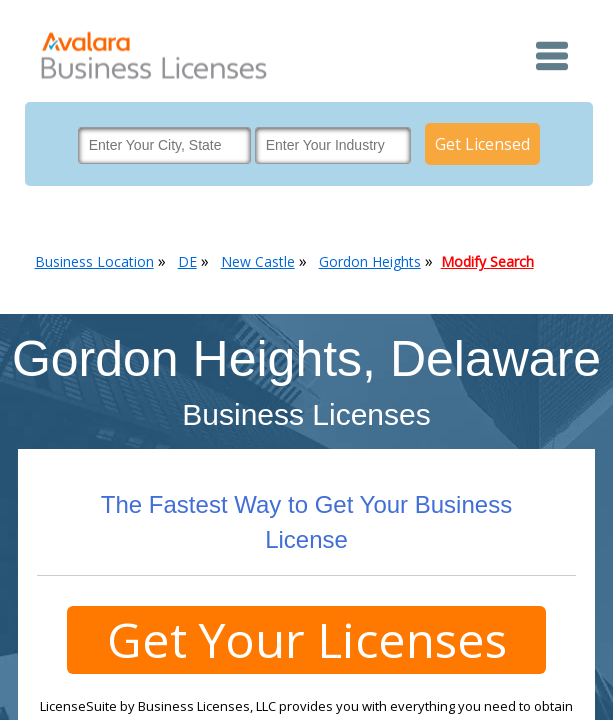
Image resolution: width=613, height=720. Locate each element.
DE (187, 261)
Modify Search (487, 261)
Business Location (94, 261)
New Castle (258, 261)
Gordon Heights (370, 261)
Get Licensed (482, 144)
